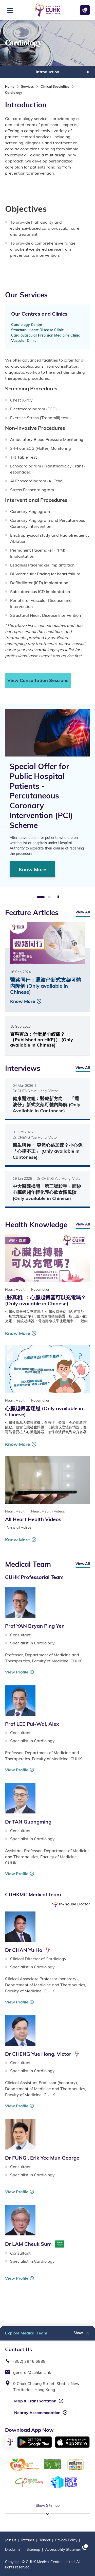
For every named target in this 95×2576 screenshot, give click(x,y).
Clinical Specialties (55, 86)
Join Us (10, 2540)
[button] (81, 2331)
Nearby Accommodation (37, 2412)
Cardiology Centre (26, 324)
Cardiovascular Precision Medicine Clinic (45, 335)
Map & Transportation (35, 2400)
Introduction (47, 71)
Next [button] (88, 72)
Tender (44, 2540)
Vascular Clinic (23, 340)
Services (27, 86)
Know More (32, 869)
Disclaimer (13, 2549)
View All (82, 912)
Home (9, 86)
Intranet (27, 2540)
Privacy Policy (66, 2540)
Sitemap (33, 2549)
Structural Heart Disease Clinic (37, 330)
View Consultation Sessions (37, 680)
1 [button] (41, 897)
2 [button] (49, 897)
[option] (47, 72)
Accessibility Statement (64, 2549)
